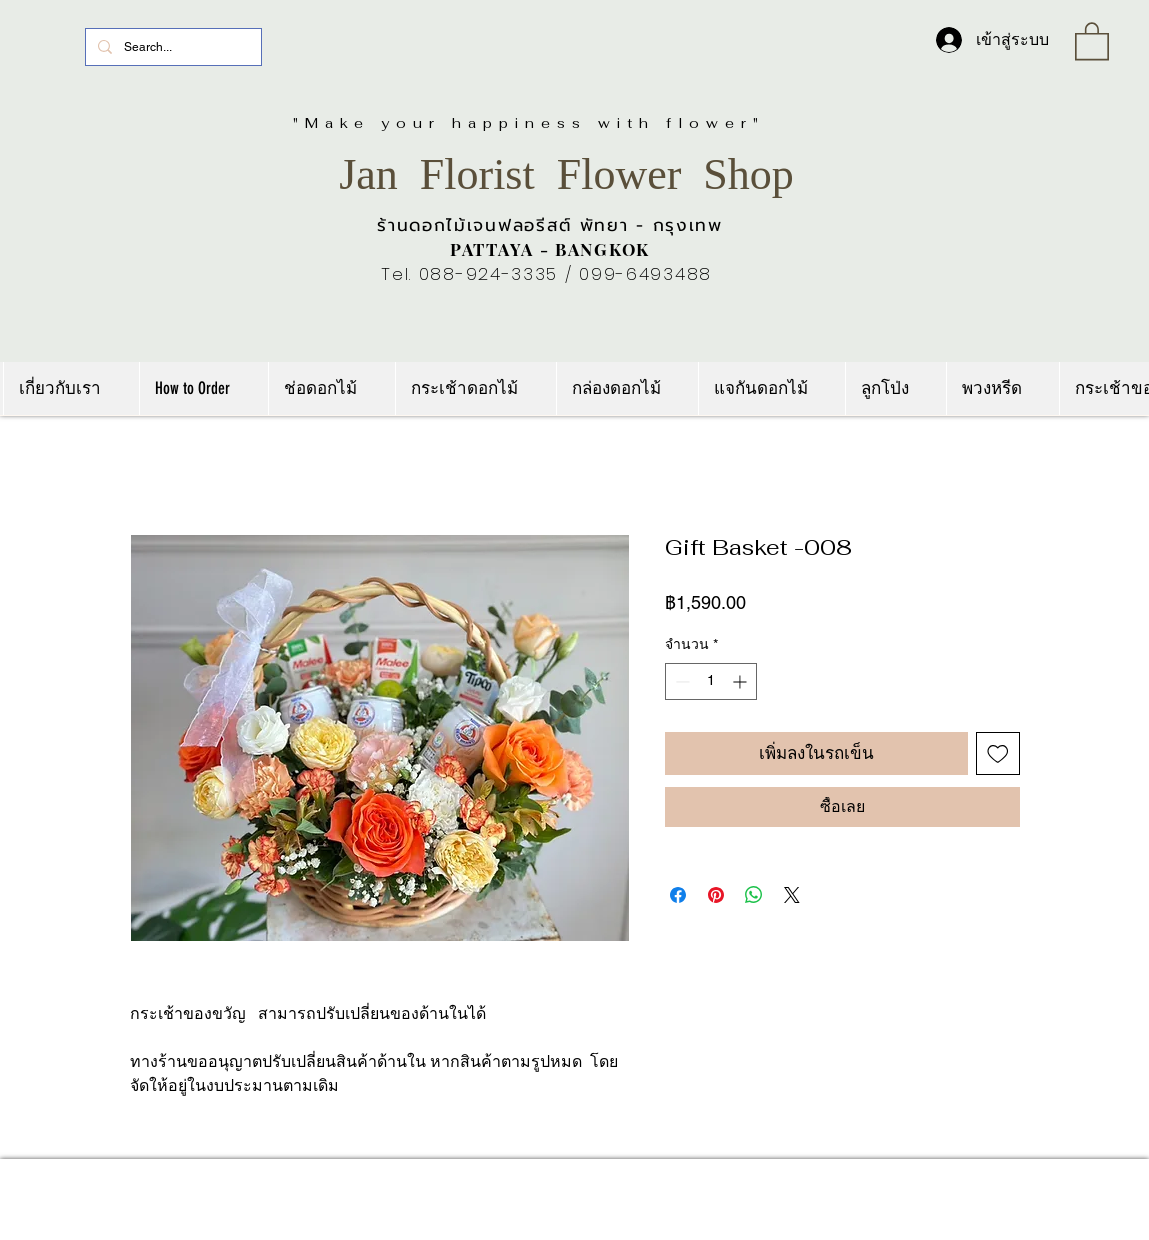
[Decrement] (680, 681)
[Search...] (171, 47)
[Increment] (741, 681)
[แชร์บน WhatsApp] (754, 895)
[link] (1092, 40)
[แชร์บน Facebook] (678, 895)
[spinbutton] (711, 681)
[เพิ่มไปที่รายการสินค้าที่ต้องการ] (998, 754)
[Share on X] (792, 895)
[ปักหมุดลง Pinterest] (716, 895)
